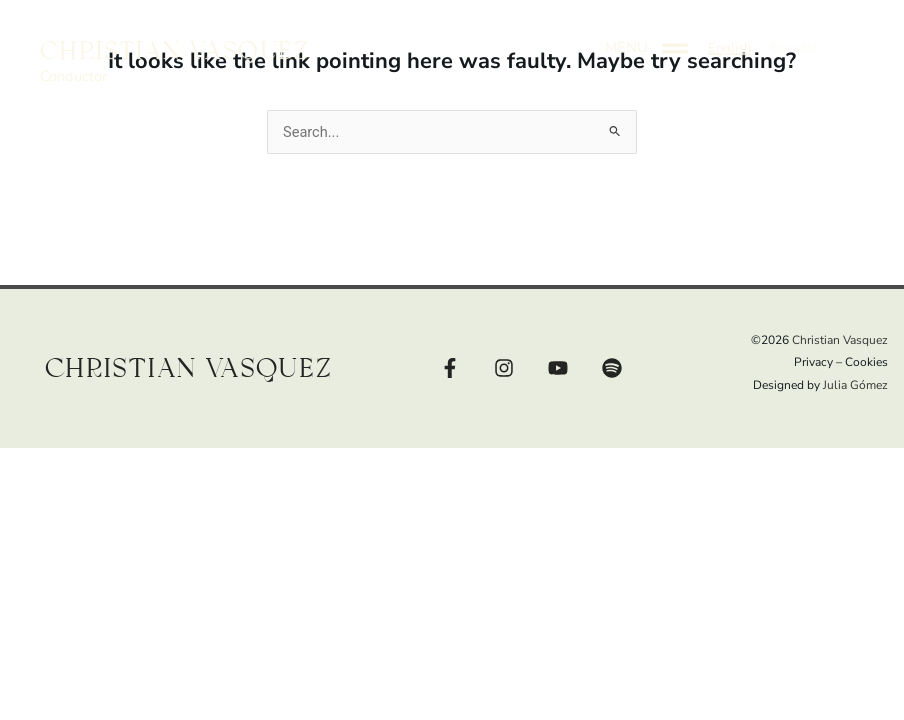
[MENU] (675, 33)
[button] (729, 33)
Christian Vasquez (175, 36)
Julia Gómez (855, 385)
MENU (626, 32)
